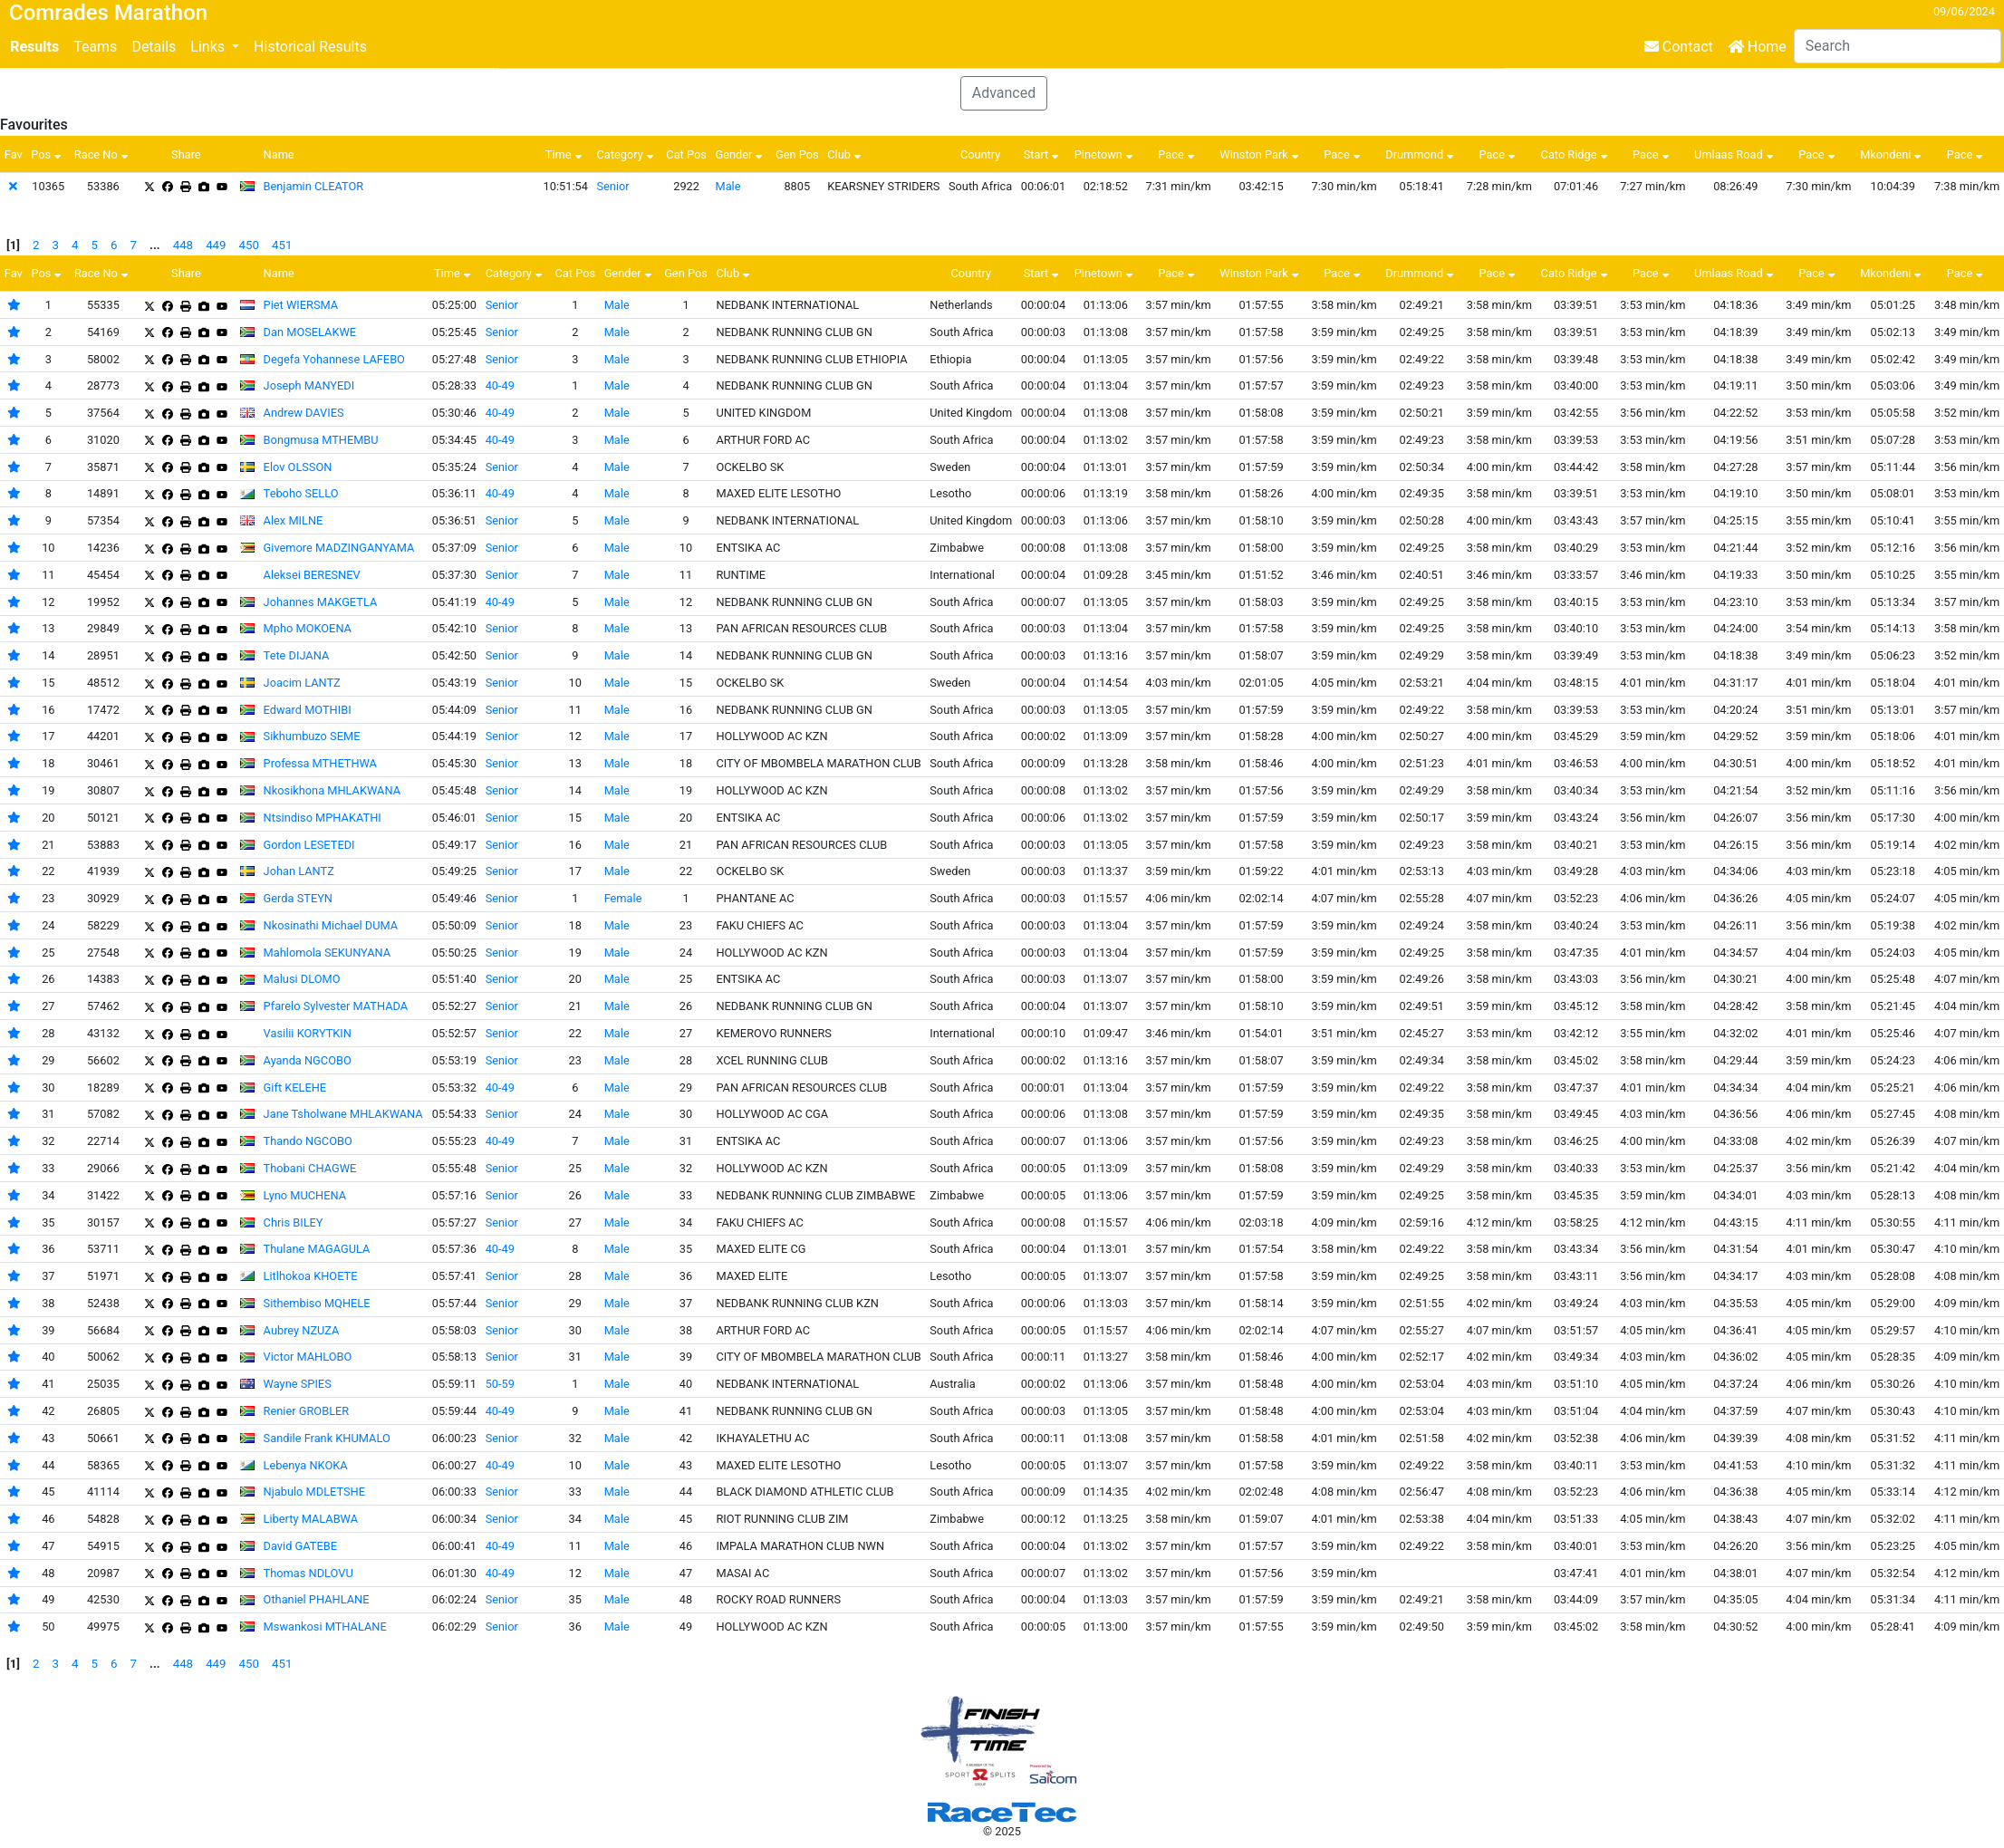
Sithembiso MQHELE (317, 1303)
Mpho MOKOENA (308, 628)
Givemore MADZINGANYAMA (339, 547)
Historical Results (310, 46)
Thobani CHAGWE (310, 1168)
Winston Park (1261, 154)
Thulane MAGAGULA (317, 1249)
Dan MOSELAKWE (310, 332)
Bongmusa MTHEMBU (321, 440)
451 (282, 245)
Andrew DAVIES (304, 412)
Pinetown (1105, 154)
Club (846, 154)
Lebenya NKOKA (306, 1465)
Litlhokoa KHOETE (311, 1276)
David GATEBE (300, 1546)
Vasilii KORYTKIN (308, 1033)
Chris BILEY (293, 1222)
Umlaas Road (1736, 154)
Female (623, 898)
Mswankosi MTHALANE (325, 1626)
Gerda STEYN (298, 898)
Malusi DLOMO (302, 979)
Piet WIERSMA (301, 305)
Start (1044, 154)
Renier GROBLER (307, 1411)
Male (727, 186)
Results (34, 46)
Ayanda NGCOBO (308, 1060)
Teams (95, 46)
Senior (612, 186)
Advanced (1004, 92)
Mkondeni (1892, 154)
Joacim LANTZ (302, 682)
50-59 (500, 1384)
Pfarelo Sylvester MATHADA (336, 1006)
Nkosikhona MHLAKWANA (332, 790)
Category (626, 154)
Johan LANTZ (299, 871)
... (154, 245)
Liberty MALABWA (311, 1519)
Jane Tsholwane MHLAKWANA (343, 1114)
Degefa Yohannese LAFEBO (334, 359)
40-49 (500, 385)
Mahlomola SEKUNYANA (327, 952)
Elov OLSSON (298, 467)
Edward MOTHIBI (308, 710)
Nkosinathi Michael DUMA (331, 925)
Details (153, 46)
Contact (1678, 46)
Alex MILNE (293, 520)
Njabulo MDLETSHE (314, 1491)
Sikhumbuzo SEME (312, 736)
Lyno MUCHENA (305, 1195)
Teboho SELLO (301, 493)
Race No (103, 154)
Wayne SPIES (298, 1384)
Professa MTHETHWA (320, 763)
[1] (13, 245)
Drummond (1421, 154)
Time (565, 154)
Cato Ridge (1576, 154)
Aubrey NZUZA (302, 1330)
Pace (1178, 154)
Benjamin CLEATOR (314, 186)
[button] (214, 47)
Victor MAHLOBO (308, 1356)
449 (216, 245)
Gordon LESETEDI (309, 845)
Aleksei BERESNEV (312, 575)
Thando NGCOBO (308, 1141)
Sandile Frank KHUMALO (327, 1438)
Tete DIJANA (297, 655)
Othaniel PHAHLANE (317, 1599)
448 (183, 245)
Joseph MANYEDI (309, 385)
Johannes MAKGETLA (321, 602)
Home (1757, 46)
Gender (740, 154)
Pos (48, 154)
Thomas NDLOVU (308, 1573)
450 (249, 245)
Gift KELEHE (295, 1087)
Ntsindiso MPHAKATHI (322, 817)
